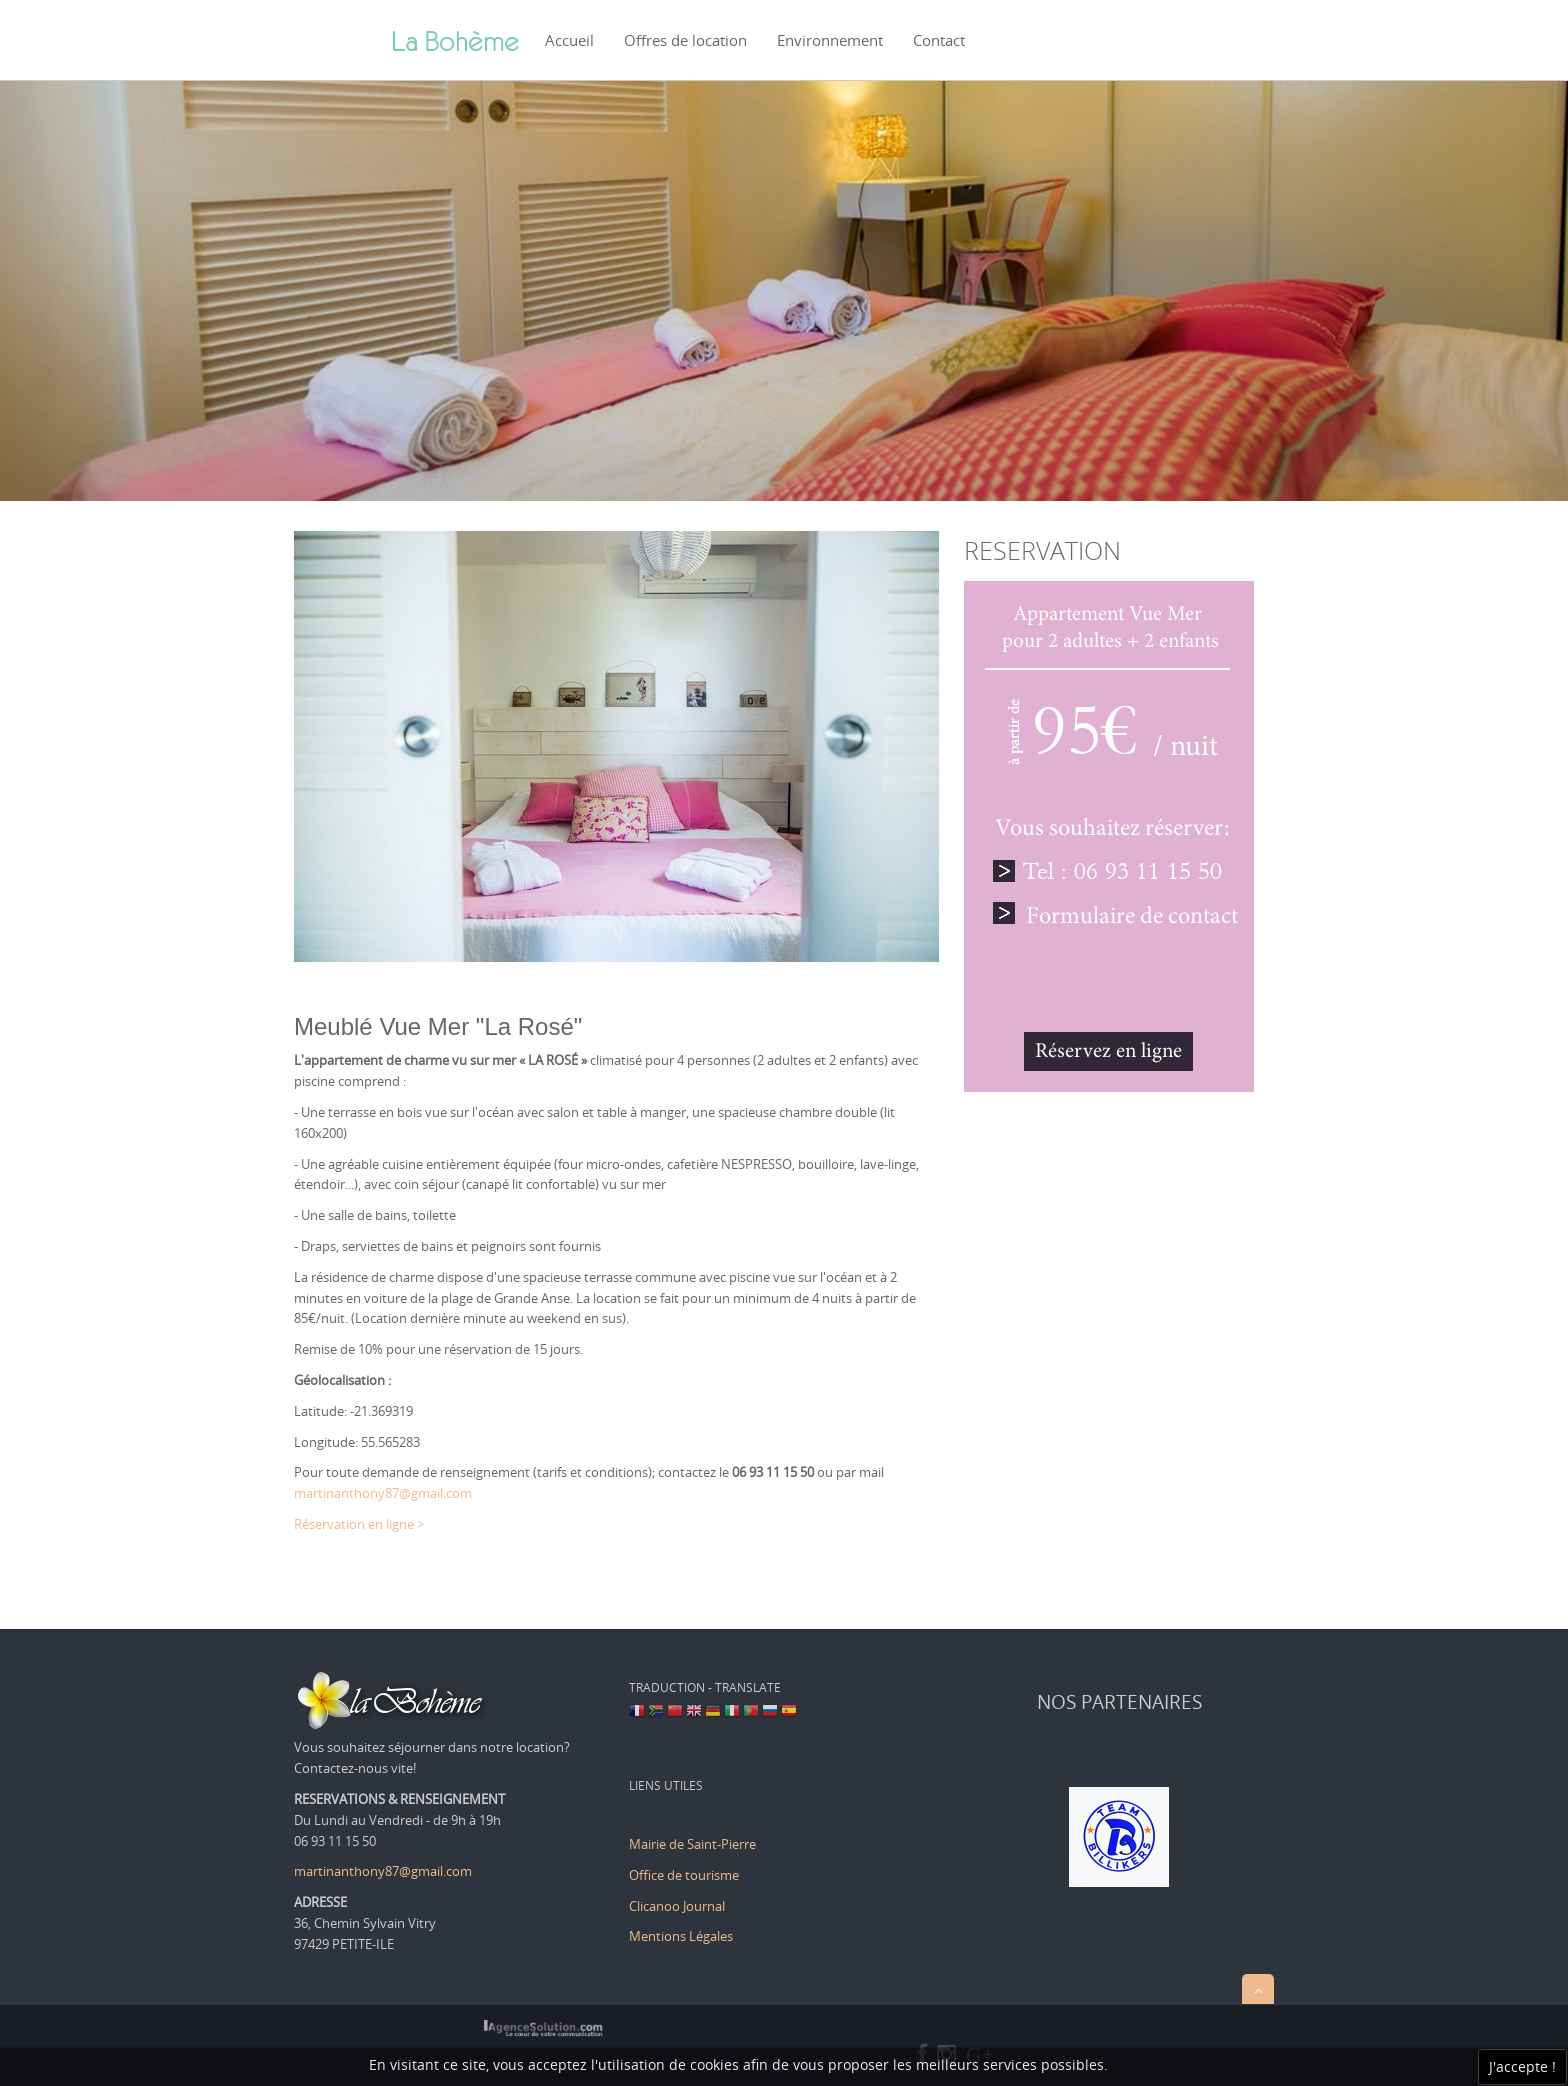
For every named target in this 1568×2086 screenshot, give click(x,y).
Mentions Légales (681, 1936)
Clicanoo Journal (677, 1906)
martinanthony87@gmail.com (383, 1493)
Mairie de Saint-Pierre (692, 1844)
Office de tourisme (685, 1875)
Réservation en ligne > (359, 1524)
